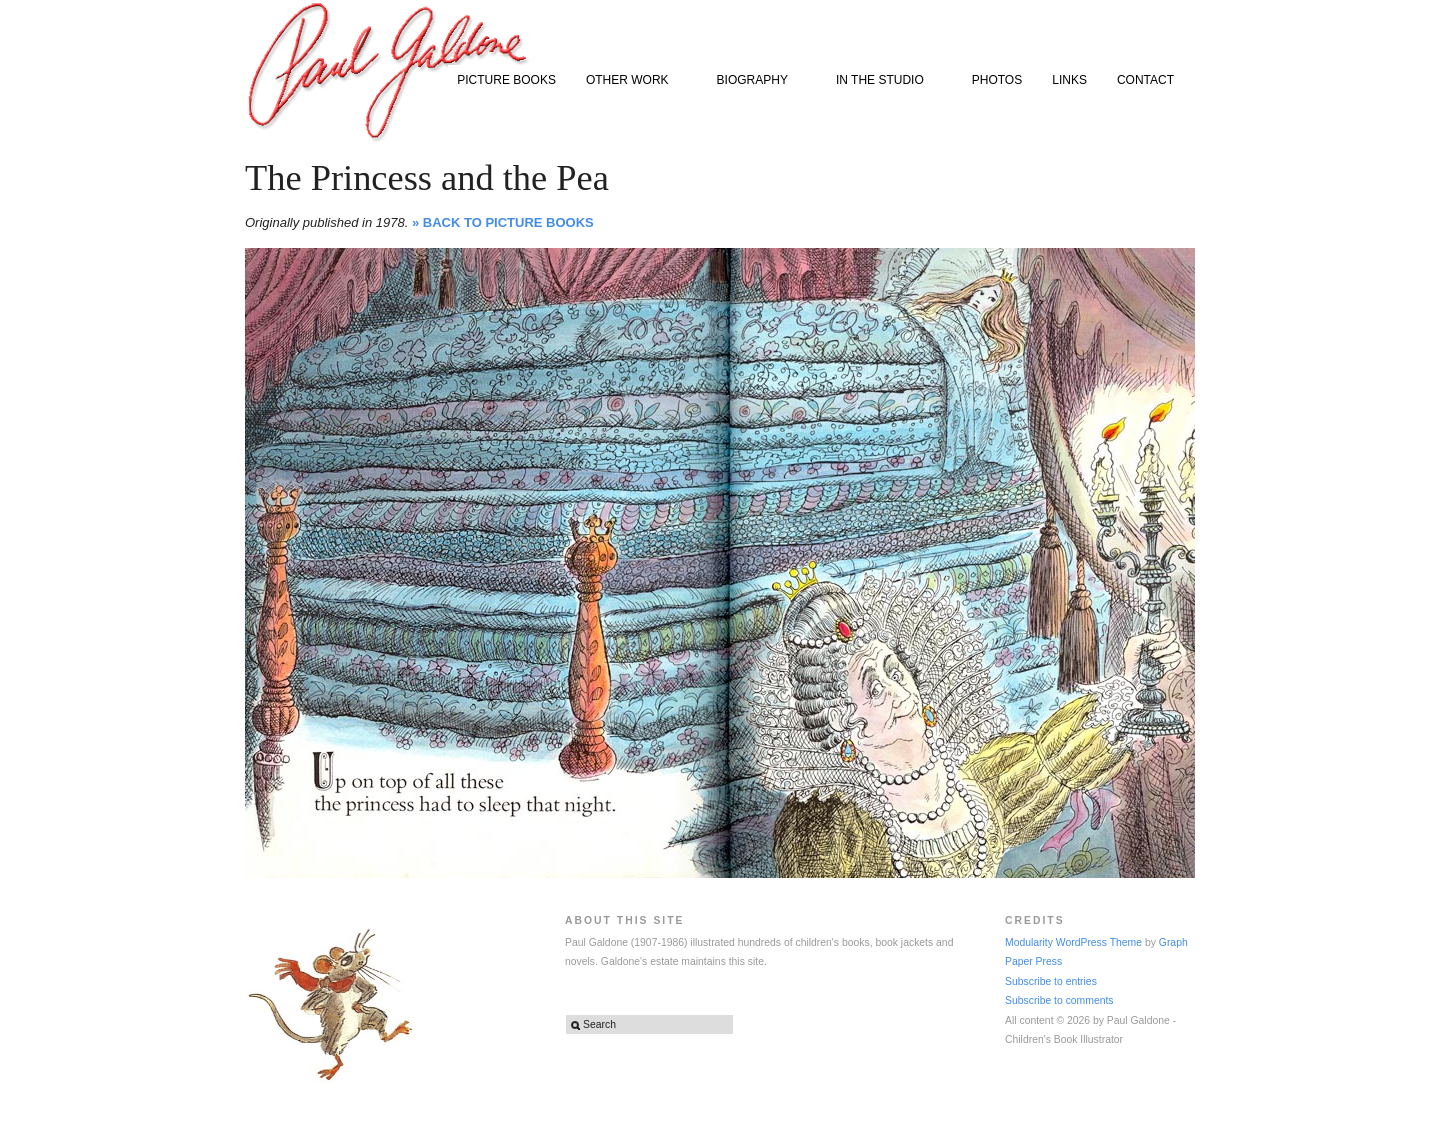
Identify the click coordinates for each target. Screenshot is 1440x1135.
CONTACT (1145, 80)
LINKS (1069, 80)
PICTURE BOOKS (506, 80)
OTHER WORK (632, 81)
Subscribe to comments (1059, 1000)
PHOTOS (997, 80)
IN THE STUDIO (884, 81)
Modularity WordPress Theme (1073, 942)
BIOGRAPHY (757, 81)
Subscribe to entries (1051, 981)
